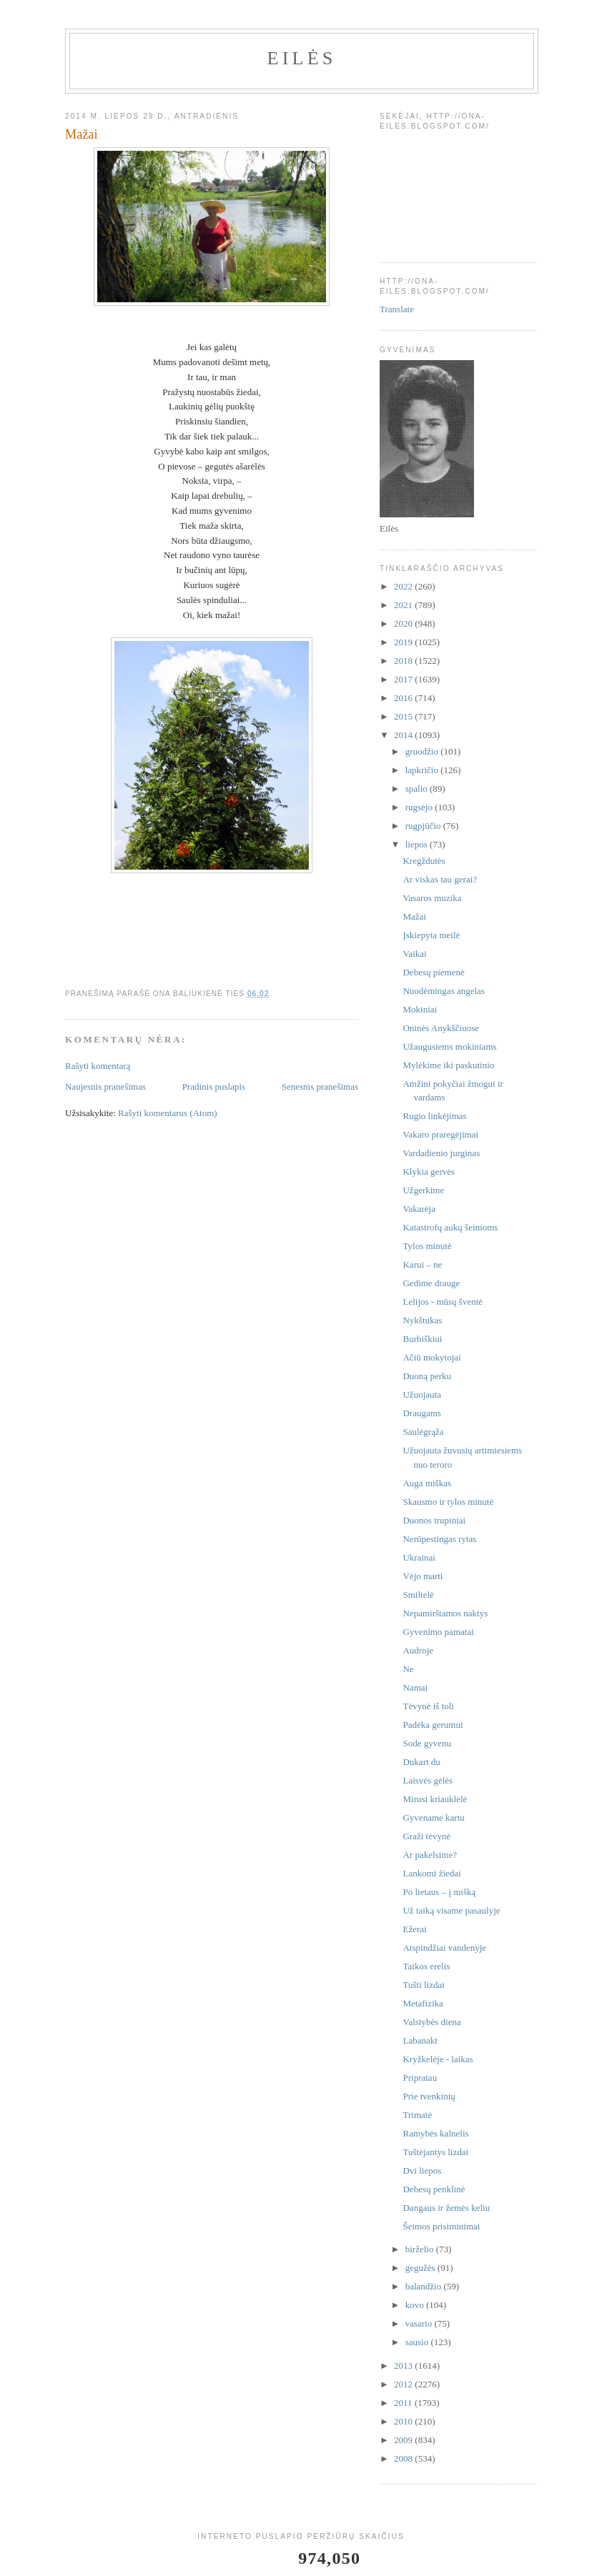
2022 (404, 586)
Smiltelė (418, 1594)
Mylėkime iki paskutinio (448, 1065)
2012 (404, 2384)
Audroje (418, 1650)
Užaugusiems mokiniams (449, 1046)
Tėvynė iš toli (428, 1706)
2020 (404, 623)
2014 (404, 735)
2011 (404, 2402)
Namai (415, 1687)
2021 (404, 605)
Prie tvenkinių (429, 2096)
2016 (404, 697)
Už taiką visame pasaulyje (451, 1910)
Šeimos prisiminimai (441, 2226)
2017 (404, 679)
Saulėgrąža (423, 1431)
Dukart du (421, 1761)
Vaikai (414, 953)
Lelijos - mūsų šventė (443, 1301)
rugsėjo (420, 807)
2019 (404, 642)
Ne (408, 1669)
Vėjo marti (423, 1576)
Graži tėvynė (426, 1836)
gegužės (421, 2267)
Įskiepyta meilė (431, 935)
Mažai (414, 916)
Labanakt (420, 2040)
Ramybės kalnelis (435, 2133)
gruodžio (422, 751)
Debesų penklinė (434, 2189)
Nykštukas (422, 1320)
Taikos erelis (426, 1966)
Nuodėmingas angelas (443, 990)
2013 (404, 2365)
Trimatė (417, 2114)
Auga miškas (427, 1483)
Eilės (302, 58)
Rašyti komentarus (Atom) (167, 1113)
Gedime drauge (431, 1283)
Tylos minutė (427, 1245)
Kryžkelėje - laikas (438, 2059)
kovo (415, 2304)
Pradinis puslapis (213, 1086)
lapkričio (422, 770)
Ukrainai (419, 1557)
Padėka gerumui (433, 1724)
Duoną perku (427, 1376)
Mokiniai (420, 1009)
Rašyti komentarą (97, 1065)
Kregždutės (424, 860)
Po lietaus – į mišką (439, 1891)
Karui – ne (422, 1264)
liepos (417, 844)
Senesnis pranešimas (320, 1086)
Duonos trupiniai (434, 1520)
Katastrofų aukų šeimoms (450, 1227)
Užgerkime (423, 1190)
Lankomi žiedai (431, 1873)
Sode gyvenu (427, 1743)
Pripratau (420, 2077)
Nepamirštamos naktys (445, 1613)
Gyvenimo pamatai (438, 1631)
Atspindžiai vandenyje (444, 1947)
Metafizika (423, 2003)
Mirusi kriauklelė (435, 1799)
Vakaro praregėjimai (440, 1134)
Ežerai (414, 1929)
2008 (404, 2458)
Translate (397, 309)
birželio (420, 2249)
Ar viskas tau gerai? (440, 879)
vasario (420, 2323)
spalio (417, 788)
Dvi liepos (422, 2170)
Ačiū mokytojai (431, 1357)
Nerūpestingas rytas (439, 1538)
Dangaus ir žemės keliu (446, 2207)
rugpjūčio (424, 825)
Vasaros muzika (432, 897)
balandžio (424, 2286)
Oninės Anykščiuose (441, 1028)
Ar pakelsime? (429, 1854)
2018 (404, 660)
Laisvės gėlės (428, 1780)
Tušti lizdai (423, 1984)
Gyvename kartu (433, 1817)
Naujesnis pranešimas (105, 1086)
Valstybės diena (431, 2021)
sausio (418, 2342)
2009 (404, 2440)
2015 (404, 716)
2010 (404, 2421)
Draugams (421, 1413)
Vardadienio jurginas (441, 1153)
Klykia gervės (429, 1171)
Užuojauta (421, 1394)
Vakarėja (419, 1208)
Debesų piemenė (433, 972)
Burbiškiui (422, 1338)
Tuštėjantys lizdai (435, 2152)
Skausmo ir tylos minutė (448, 1501)
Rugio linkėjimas (434, 1115)
